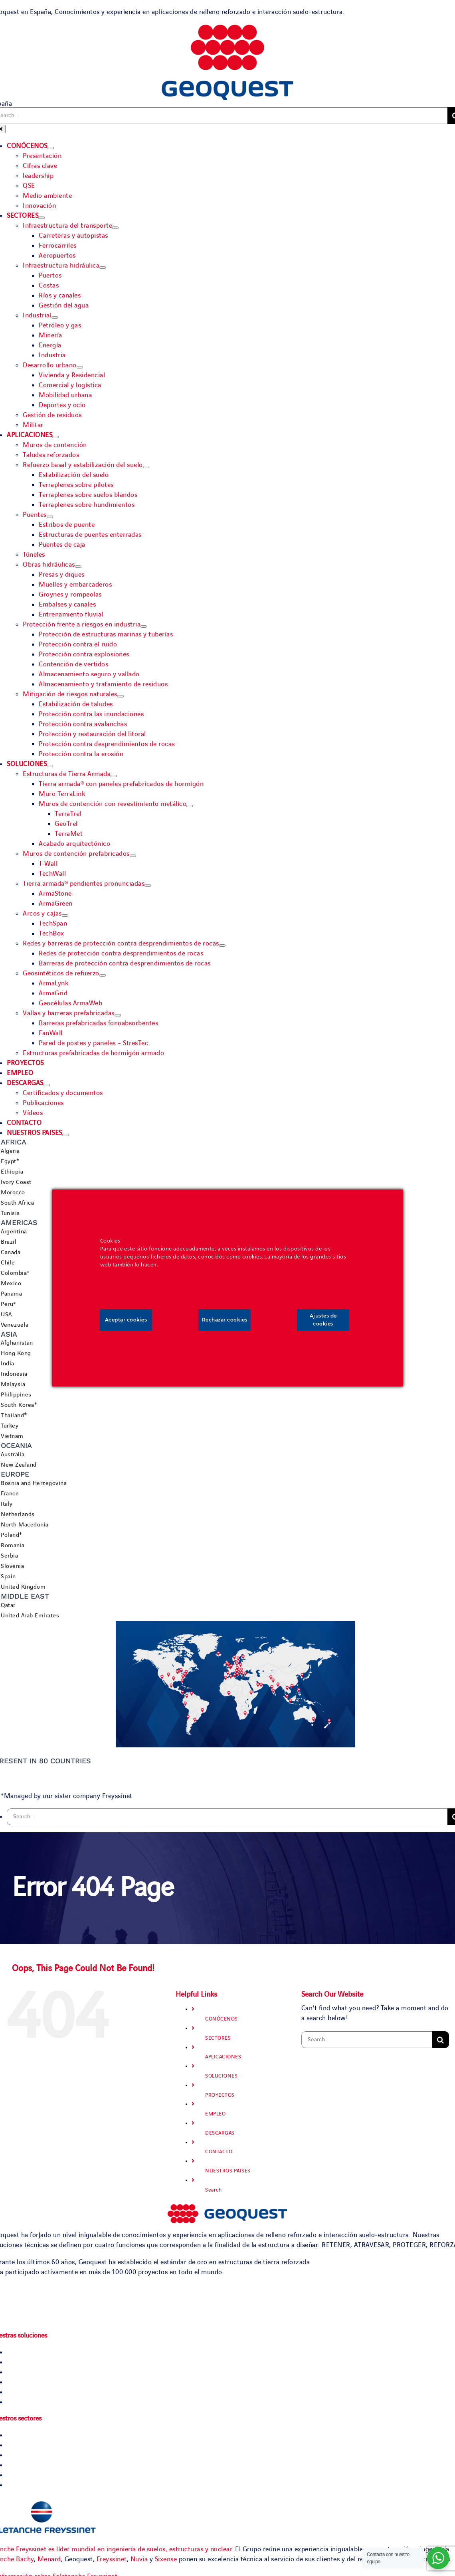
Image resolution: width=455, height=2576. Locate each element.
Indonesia (14, 1374)
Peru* (8, 1304)
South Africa (17, 1203)
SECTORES (218, 2038)
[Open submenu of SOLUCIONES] (50, 766)
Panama (11, 1294)
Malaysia (13, 1384)
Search (213, 2190)
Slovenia (12, 1566)
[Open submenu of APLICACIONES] (55, 437)
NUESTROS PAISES (228, 2170)
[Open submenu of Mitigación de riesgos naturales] (120, 696)
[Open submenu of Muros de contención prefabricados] (133, 856)
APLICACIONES (223, 2056)
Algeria (10, 1151)
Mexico (11, 1284)
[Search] (440, 2039)
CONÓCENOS (221, 2019)
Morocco (13, 1193)
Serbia (9, 1556)
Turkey (9, 1426)
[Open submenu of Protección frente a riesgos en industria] (143, 626)
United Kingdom (23, 1587)
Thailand (12, 1416)
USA (6, 1315)
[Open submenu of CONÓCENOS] (50, 148)
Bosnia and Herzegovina (34, 1483)
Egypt (8, 1162)
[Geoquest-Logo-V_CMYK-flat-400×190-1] (227, 29)
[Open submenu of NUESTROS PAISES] (65, 1135)
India (7, 1364)
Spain (8, 1577)
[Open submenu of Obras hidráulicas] (78, 566)
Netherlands (18, 1514)
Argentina (14, 1232)
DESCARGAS (220, 2133)
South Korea (17, 1405)
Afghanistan (17, 1343)
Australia (13, 1455)
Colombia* (15, 1273)
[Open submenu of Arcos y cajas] (65, 915)
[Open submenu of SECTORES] (41, 218)
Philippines (16, 1395)
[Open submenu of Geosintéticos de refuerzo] (102, 975)
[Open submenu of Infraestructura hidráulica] (102, 267)
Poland (10, 1535)
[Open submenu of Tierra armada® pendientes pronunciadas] (147, 885)
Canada (10, 1252)
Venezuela (15, 1325)
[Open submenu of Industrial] (54, 317)
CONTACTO (218, 2151)
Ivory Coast (16, 1182)
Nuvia (139, 2559)
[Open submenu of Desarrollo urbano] (80, 367)
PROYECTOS (220, 2095)
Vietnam (12, 1436)
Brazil (8, 1242)
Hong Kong (16, 1353)
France (10, 1494)
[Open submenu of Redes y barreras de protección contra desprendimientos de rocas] (222, 945)
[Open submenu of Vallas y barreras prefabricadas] (118, 1015)
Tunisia (10, 1213)
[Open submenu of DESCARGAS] (47, 1085)
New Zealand (19, 1465)
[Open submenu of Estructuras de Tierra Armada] (114, 776)
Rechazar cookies (224, 1320)
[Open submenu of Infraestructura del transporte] (115, 227)
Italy (7, 1504)
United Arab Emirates (30, 1616)
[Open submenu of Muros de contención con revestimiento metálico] (189, 806)
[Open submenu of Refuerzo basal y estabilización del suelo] (146, 467)
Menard (49, 2559)
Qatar (8, 1605)
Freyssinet (112, 2559)
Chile (8, 1263)
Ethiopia (12, 1172)
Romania (13, 1546)
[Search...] (227, 1816)
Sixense (166, 2559)
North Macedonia (25, 1525)
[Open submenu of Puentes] (50, 517)
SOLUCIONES (221, 2076)
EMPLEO (215, 2113)
